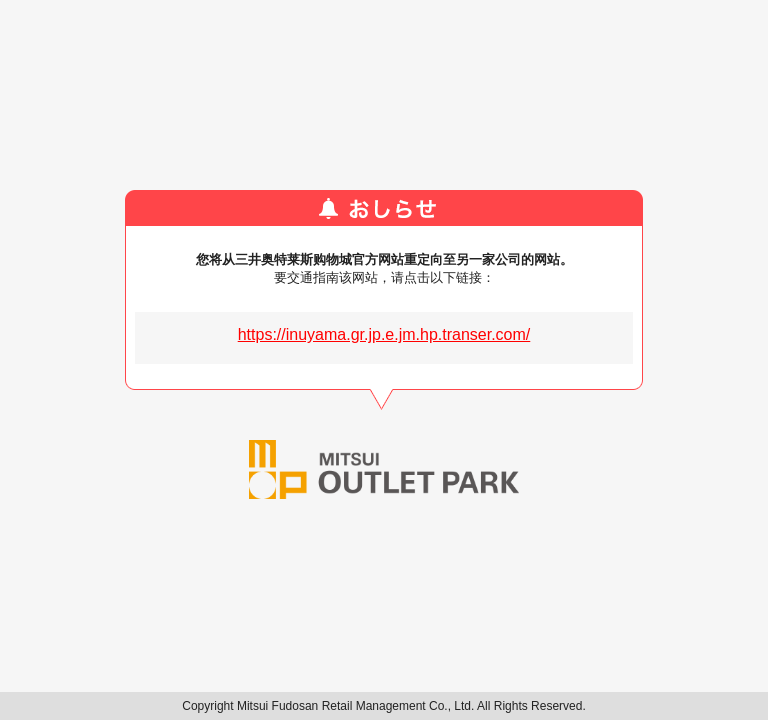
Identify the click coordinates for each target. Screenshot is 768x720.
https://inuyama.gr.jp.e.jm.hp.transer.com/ (384, 334)
